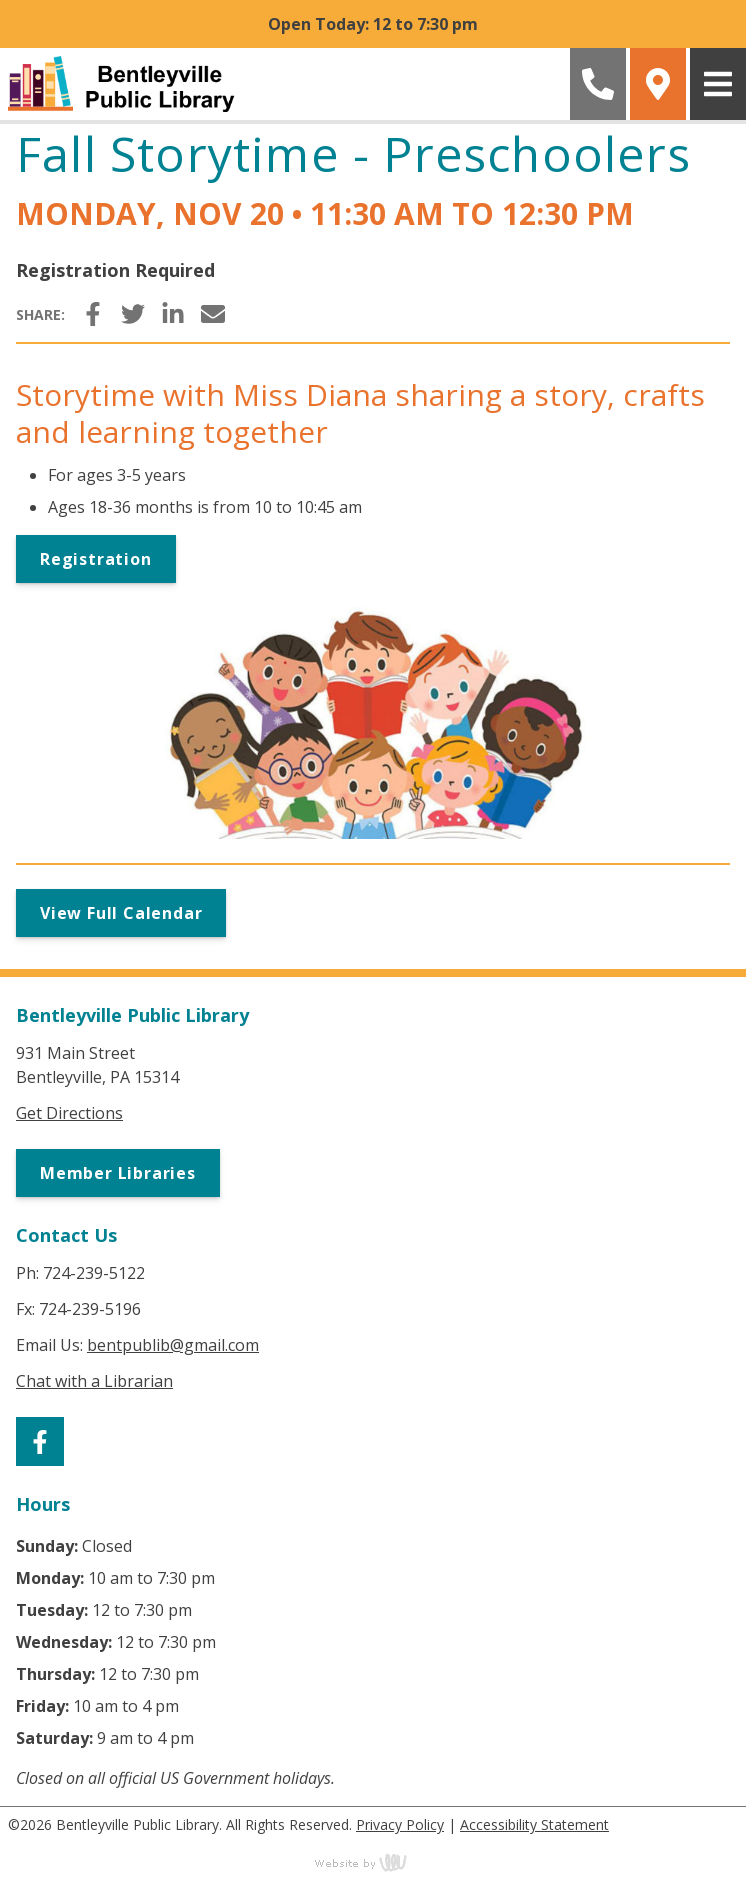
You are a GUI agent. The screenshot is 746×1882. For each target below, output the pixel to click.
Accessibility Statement (534, 1824)
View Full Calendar (121, 913)
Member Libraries (118, 1173)
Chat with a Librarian (94, 1381)
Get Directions (69, 1113)
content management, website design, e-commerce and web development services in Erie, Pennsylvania (373, 1862)
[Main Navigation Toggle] (718, 84)
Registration (96, 559)
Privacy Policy (400, 1824)
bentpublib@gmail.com (173, 1345)
